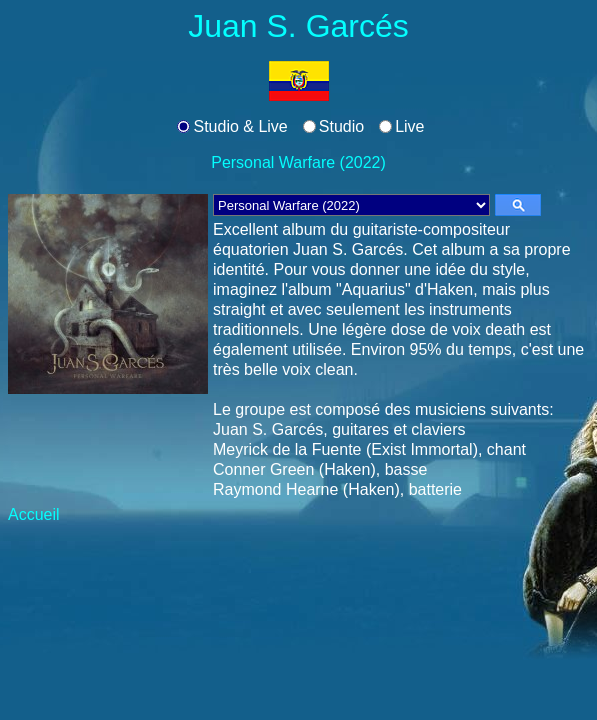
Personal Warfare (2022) (298, 162)
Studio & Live (240, 126)
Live (409, 126)
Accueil (34, 514)
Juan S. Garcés (298, 26)
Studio (341, 126)
